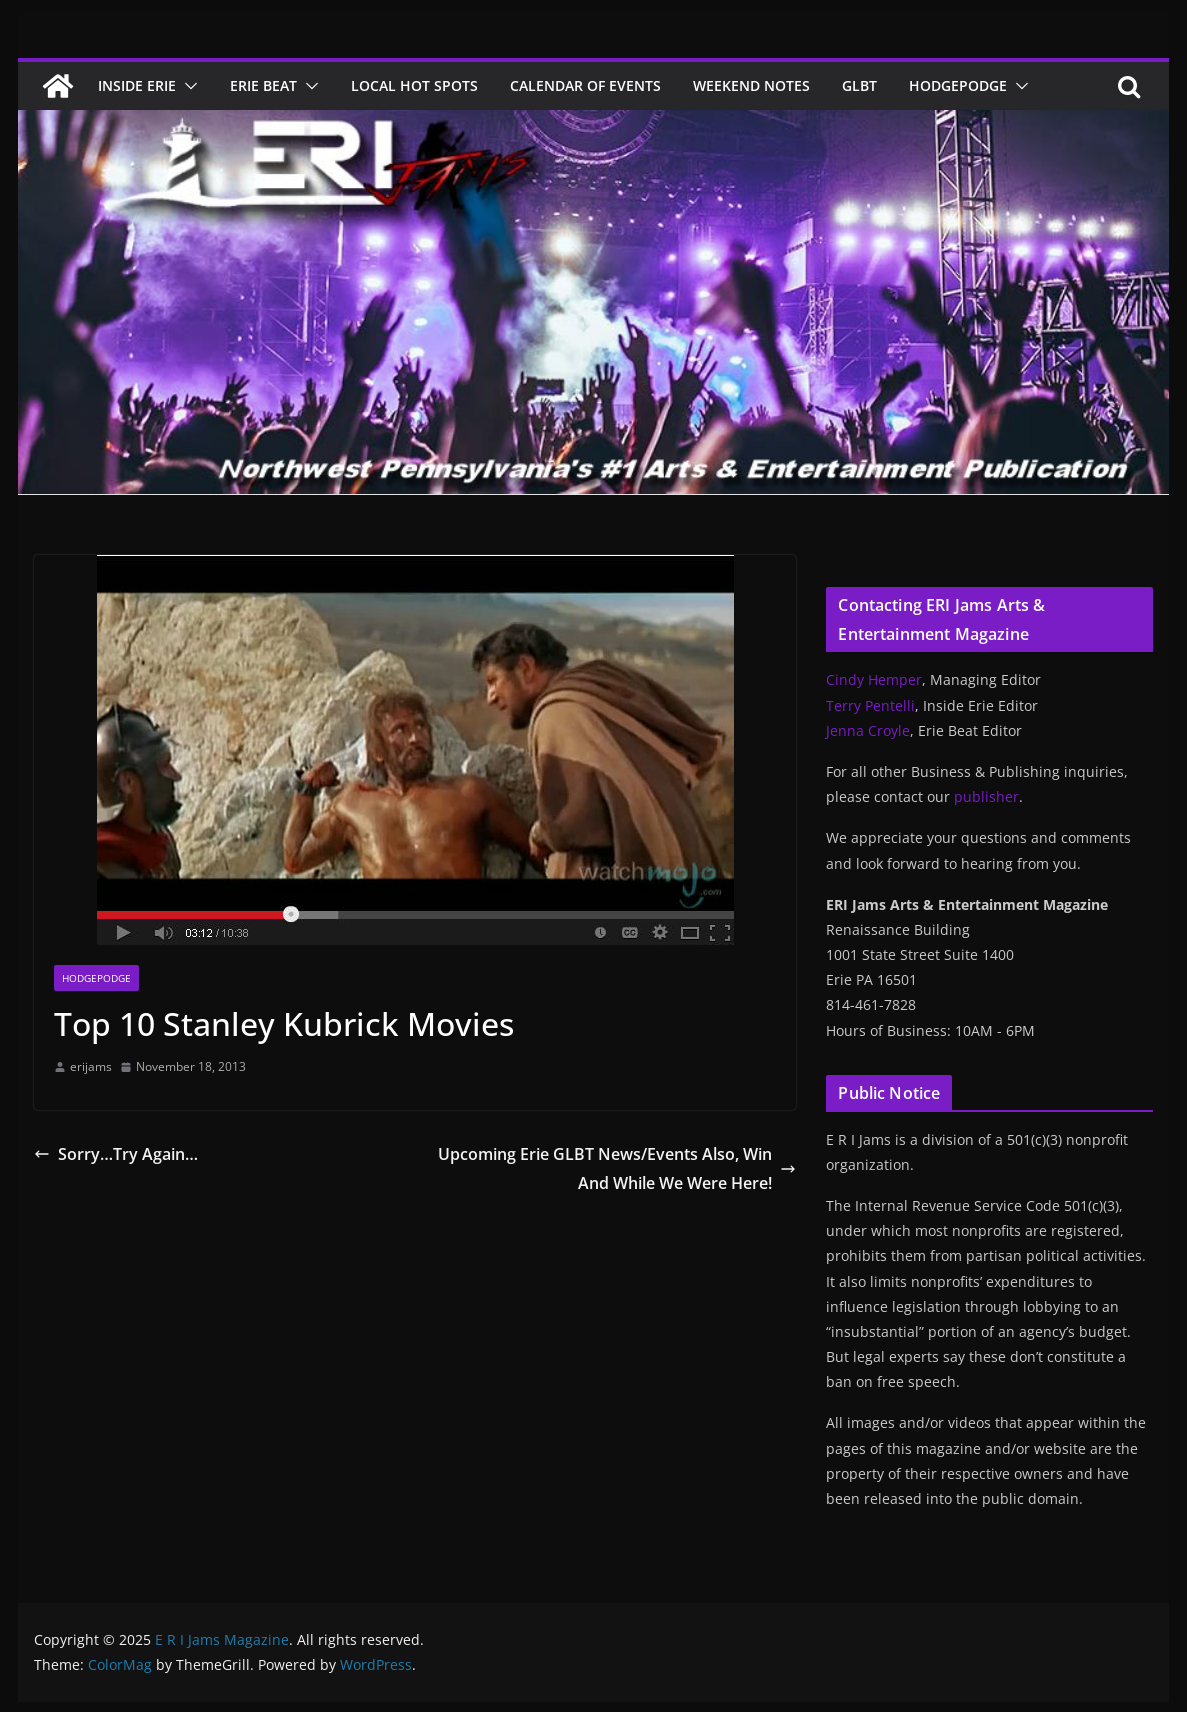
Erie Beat (263, 85)
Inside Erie (137, 85)
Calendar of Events (585, 85)
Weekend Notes (751, 85)
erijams (91, 1066)
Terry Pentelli (870, 705)
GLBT (859, 85)
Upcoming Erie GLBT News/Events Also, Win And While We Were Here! (617, 1168)
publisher (986, 796)
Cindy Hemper (874, 679)
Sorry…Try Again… (116, 1154)
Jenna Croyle (868, 730)
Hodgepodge (958, 85)
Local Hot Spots (414, 85)
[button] (187, 86)
